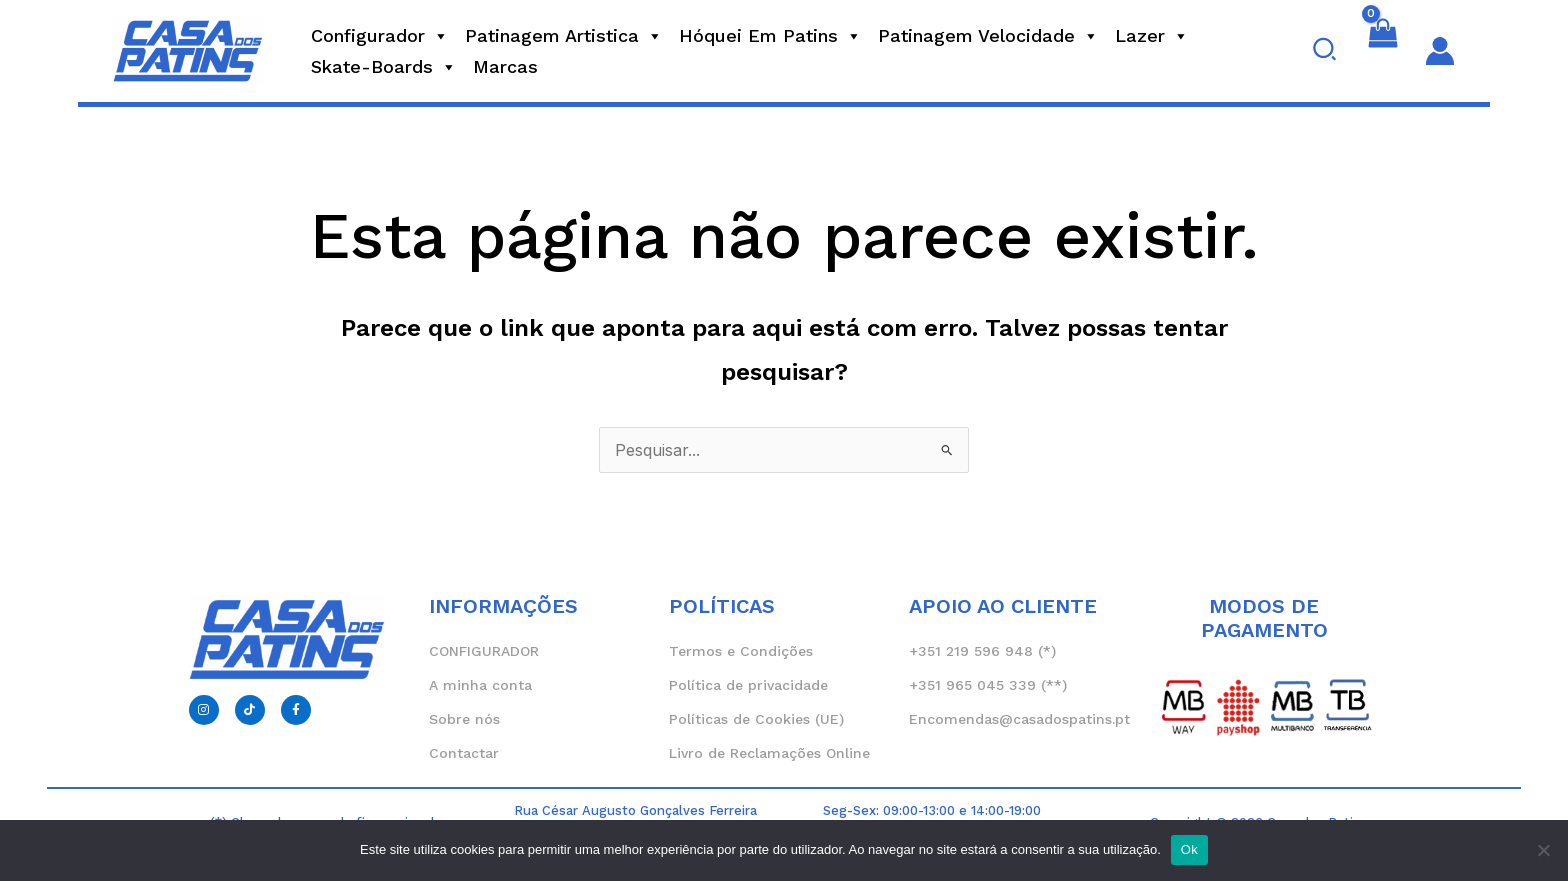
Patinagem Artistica (564, 36)
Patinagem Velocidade (988, 36)
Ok (1189, 849)
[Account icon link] (1440, 51)
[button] (1325, 51)
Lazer (1152, 36)
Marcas (505, 66)
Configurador (380, 36)
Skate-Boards (384, 67)
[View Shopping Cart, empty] (1382, 51)
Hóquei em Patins (770, 36)
